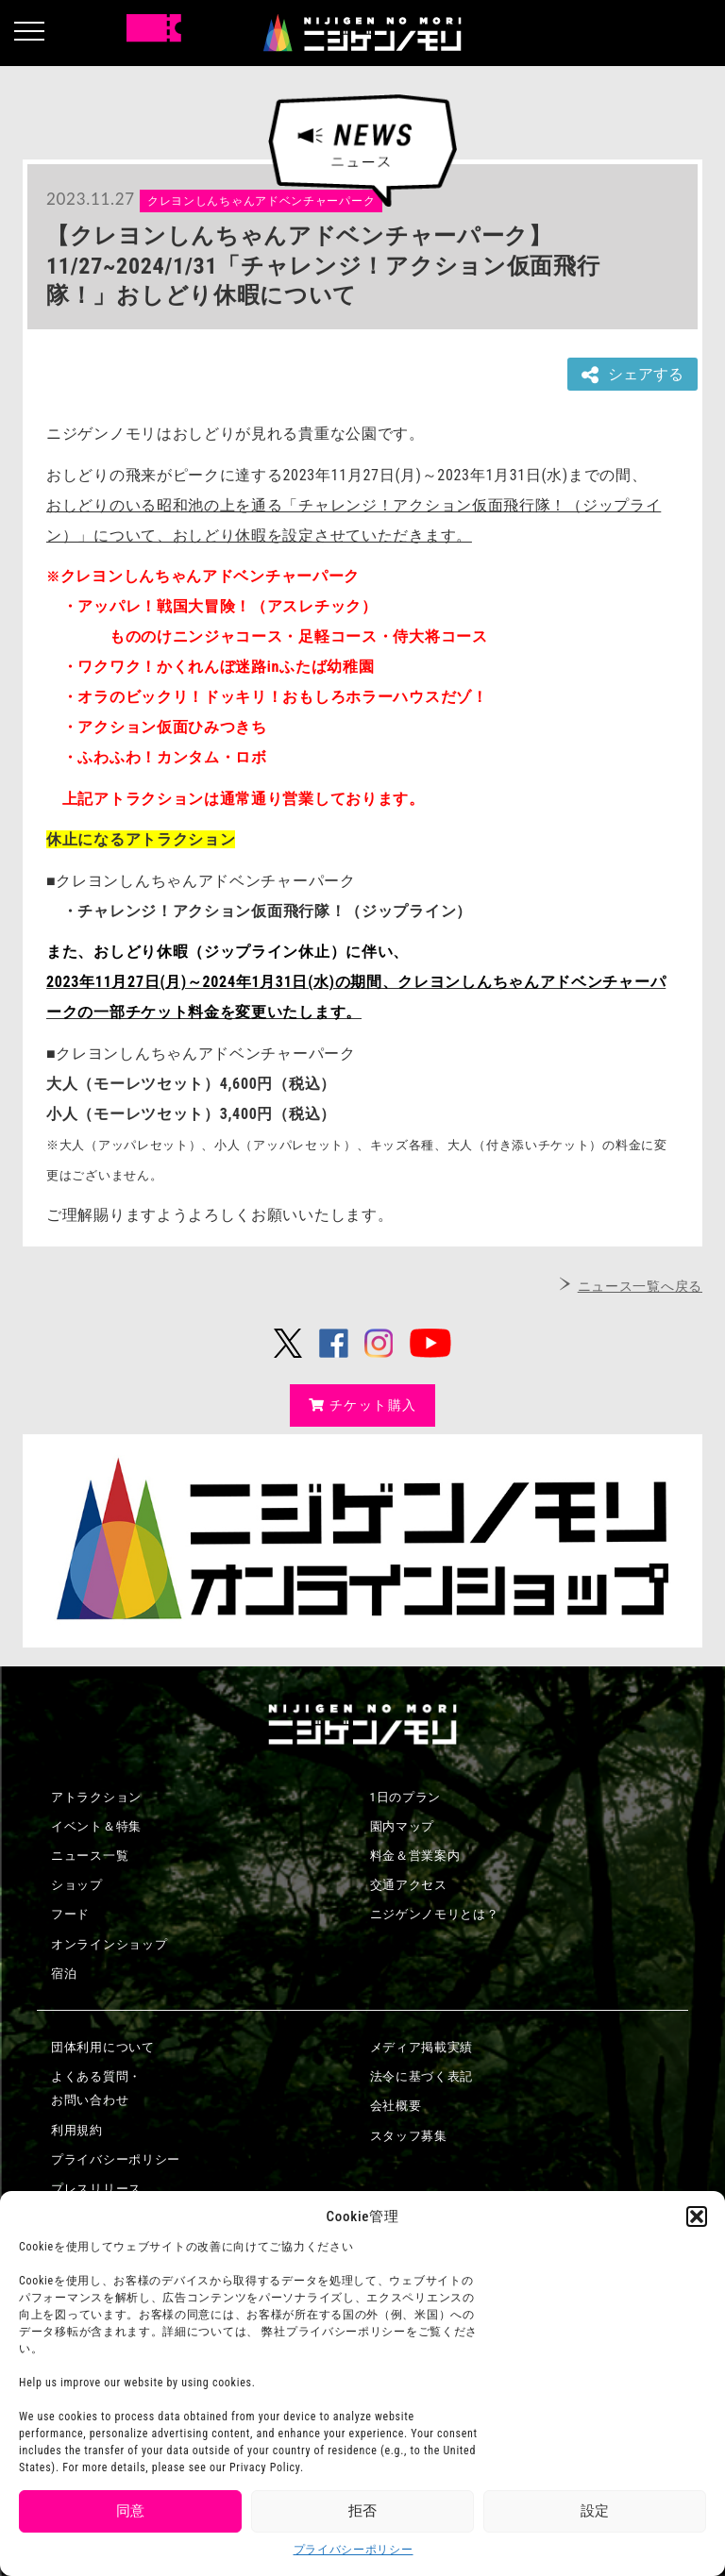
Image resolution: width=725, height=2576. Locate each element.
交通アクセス (408, 1885)
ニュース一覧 (89, 1855)
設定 (595, 2510)
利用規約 (77, 2130)
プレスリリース (96, 2189)
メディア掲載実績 (422, 2047)
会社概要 (396, 2106)
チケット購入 (363, 1405)
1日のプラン (406, 1797)
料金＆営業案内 (415, 1855)
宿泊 (63, 1973)
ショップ (77, 1885)
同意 (130, 2510)
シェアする (632, 375)
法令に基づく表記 (422, 2076)
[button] (696, 2216)
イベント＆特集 (96, 1826)
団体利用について (103, 2047)
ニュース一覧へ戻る (640, 1286)
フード (70, 1914)
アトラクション (96, 1797)
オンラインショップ (109, 1944)
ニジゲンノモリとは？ (434, 1914)
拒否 (362, 2510)
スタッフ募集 (408, 2136)
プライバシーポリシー (353, 2549)
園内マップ (402, 1826)
